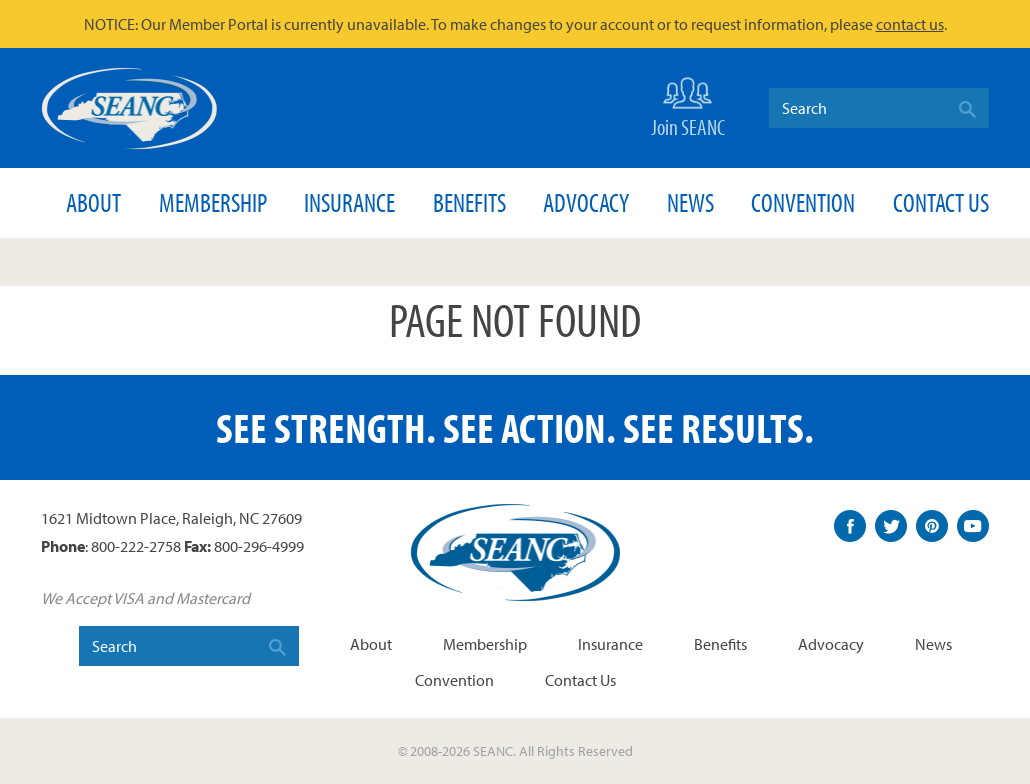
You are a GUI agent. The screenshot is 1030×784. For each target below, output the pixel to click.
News (690, 202)
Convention (803, 202)
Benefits (469, 202)
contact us (910, 24)
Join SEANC (688, 105)
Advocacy (586, 202)
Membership (213, 202)
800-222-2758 (136, 546)
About (93, 202)
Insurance (349, 202)
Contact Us (941, 202)
